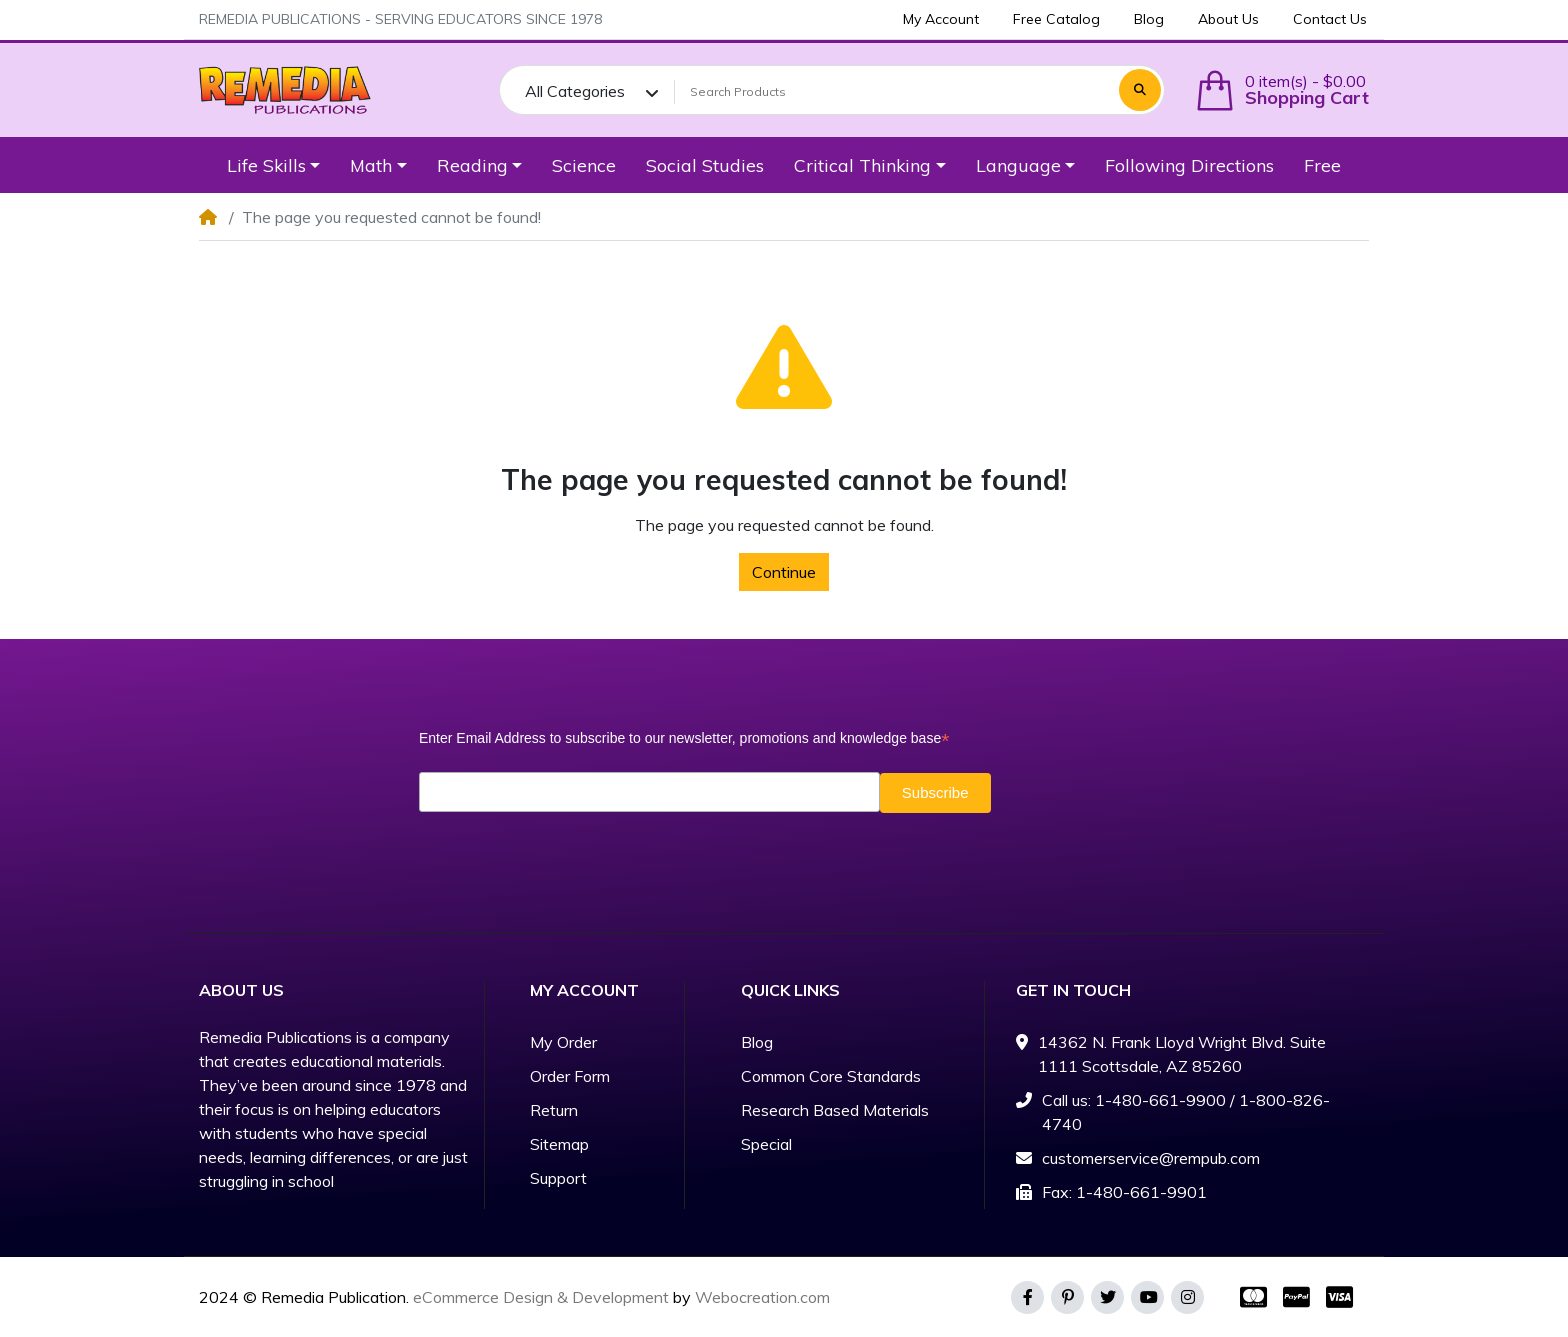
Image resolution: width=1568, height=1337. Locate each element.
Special (766, 1144)
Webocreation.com (762, 1297)
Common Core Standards (831, 1076)
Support (558, 1178)
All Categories (575, 91)
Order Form (570, 1076)
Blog (757, 1042)
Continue (784, 572)
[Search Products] (893, 92)
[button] (1282, 90)
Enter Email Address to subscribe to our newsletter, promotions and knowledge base (684, 738)
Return (554, 1110)
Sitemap (559, 1144)
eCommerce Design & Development (541, 1297)
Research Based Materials (835, 1110)
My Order (563, 1042)
